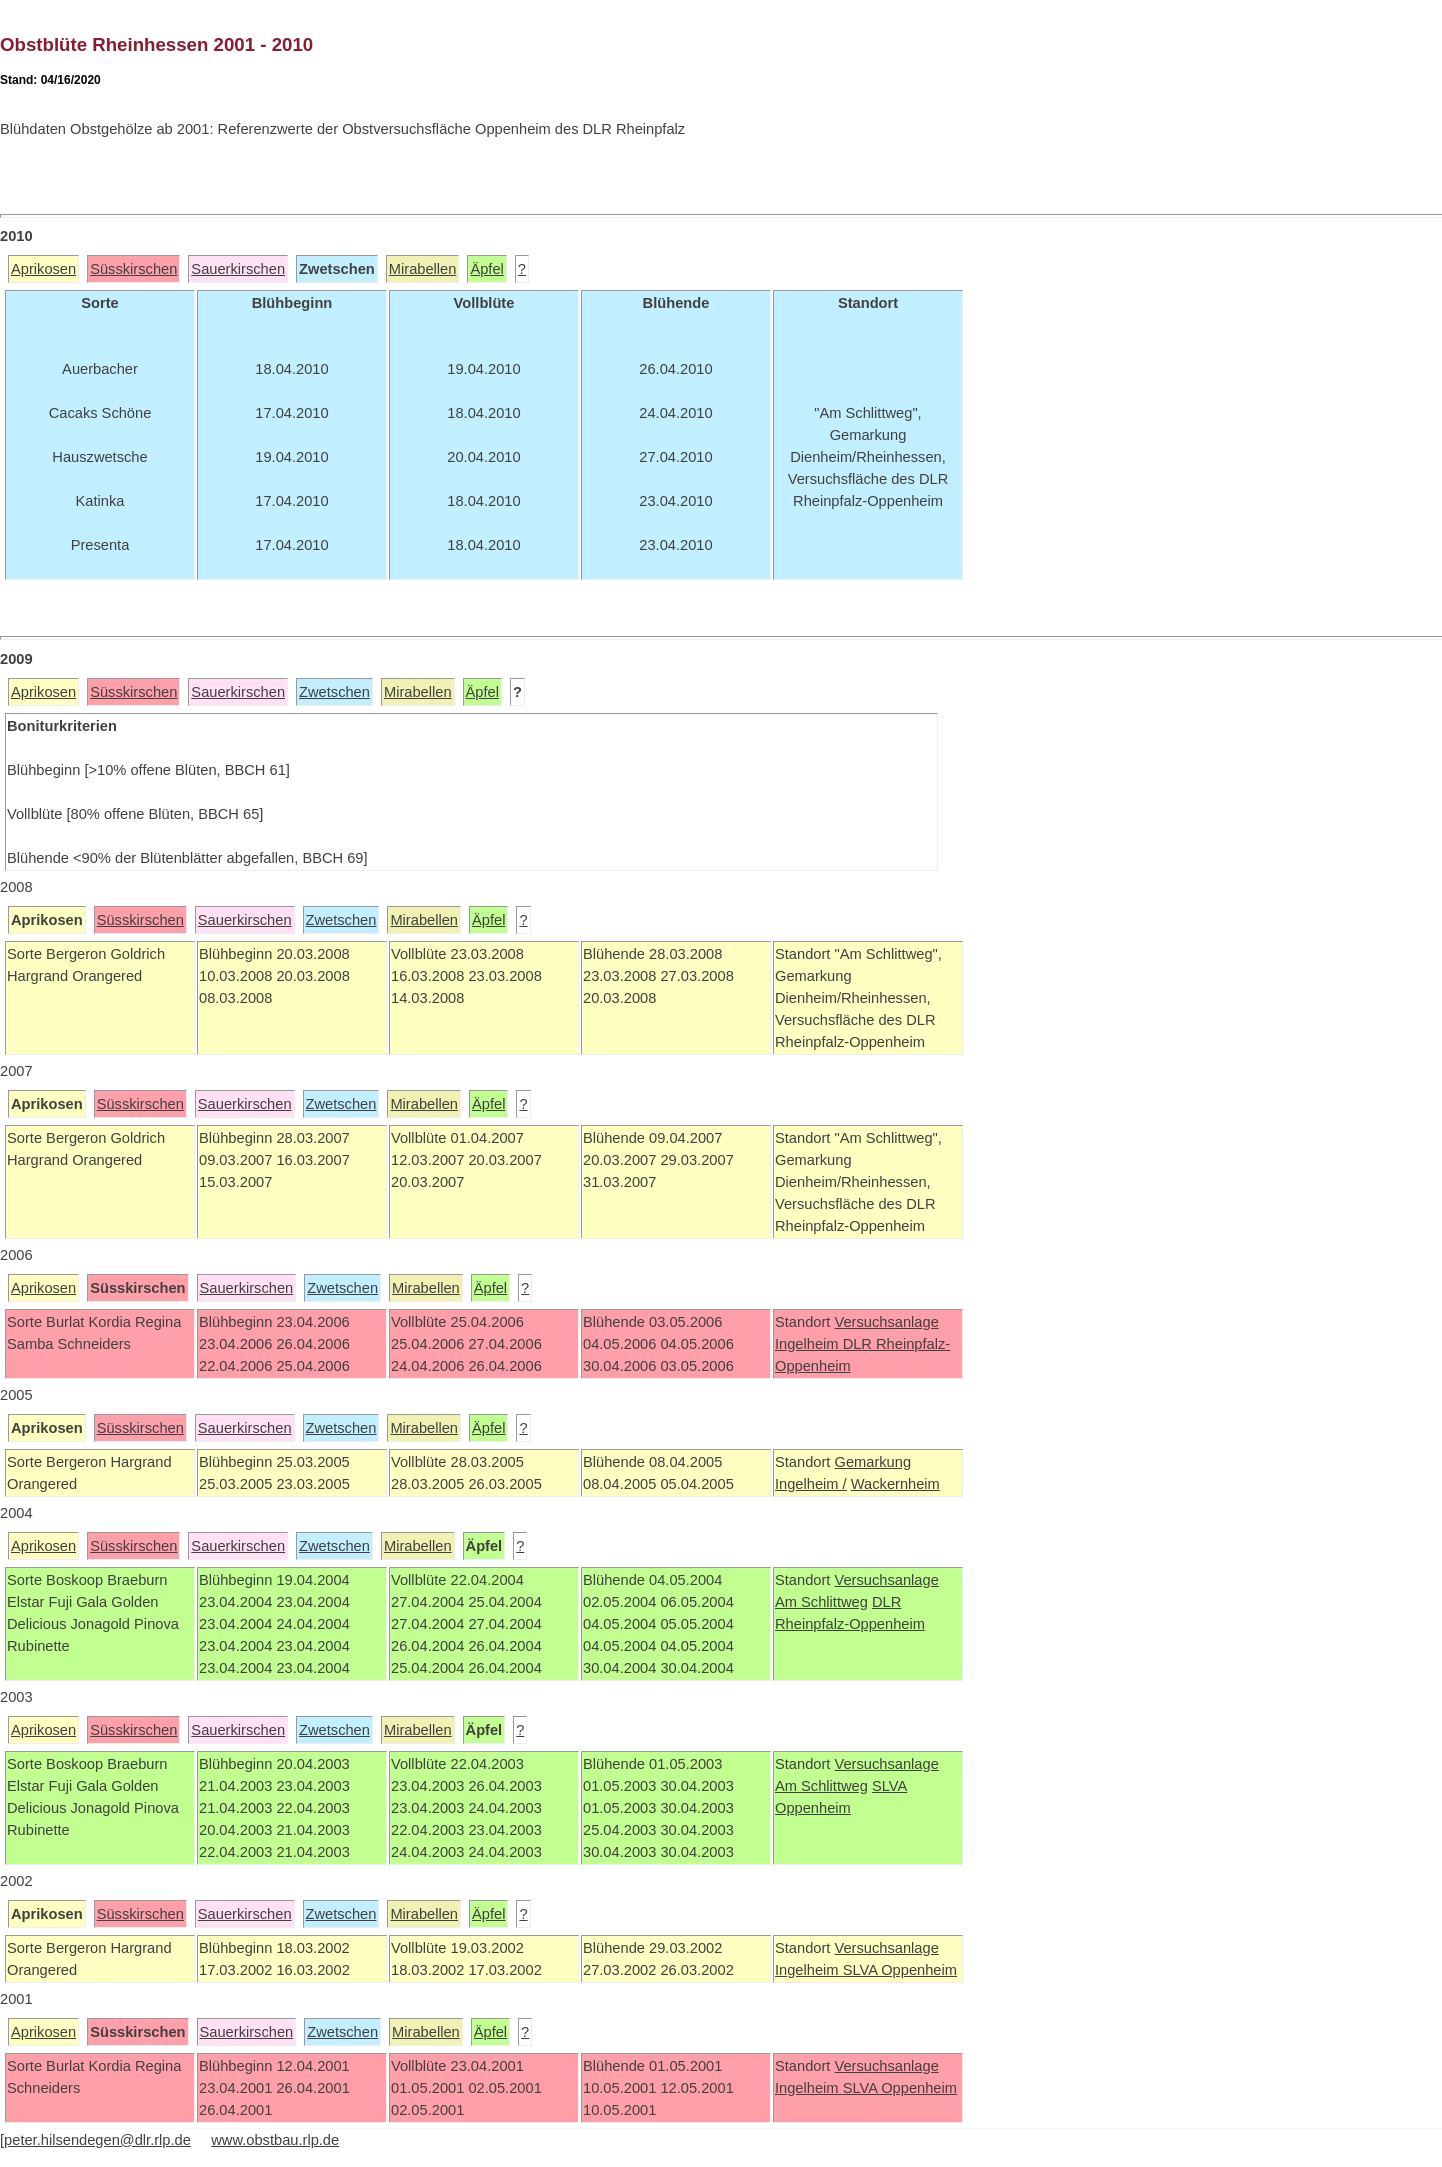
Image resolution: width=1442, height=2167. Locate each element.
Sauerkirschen (238, 269)
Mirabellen (423, 269)
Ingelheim (809, 1344)
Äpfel (486, 269)
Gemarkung (872, 1462)
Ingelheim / (811, 1484)
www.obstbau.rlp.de (275, 2140)
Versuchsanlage (886, 1322)
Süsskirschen (133, 269)
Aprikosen (43, 269)
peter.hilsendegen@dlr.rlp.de (97, 2140)
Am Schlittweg (821, 1602)
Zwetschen (334, 692)
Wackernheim (895, 1484)
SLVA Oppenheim (900, 1970)
